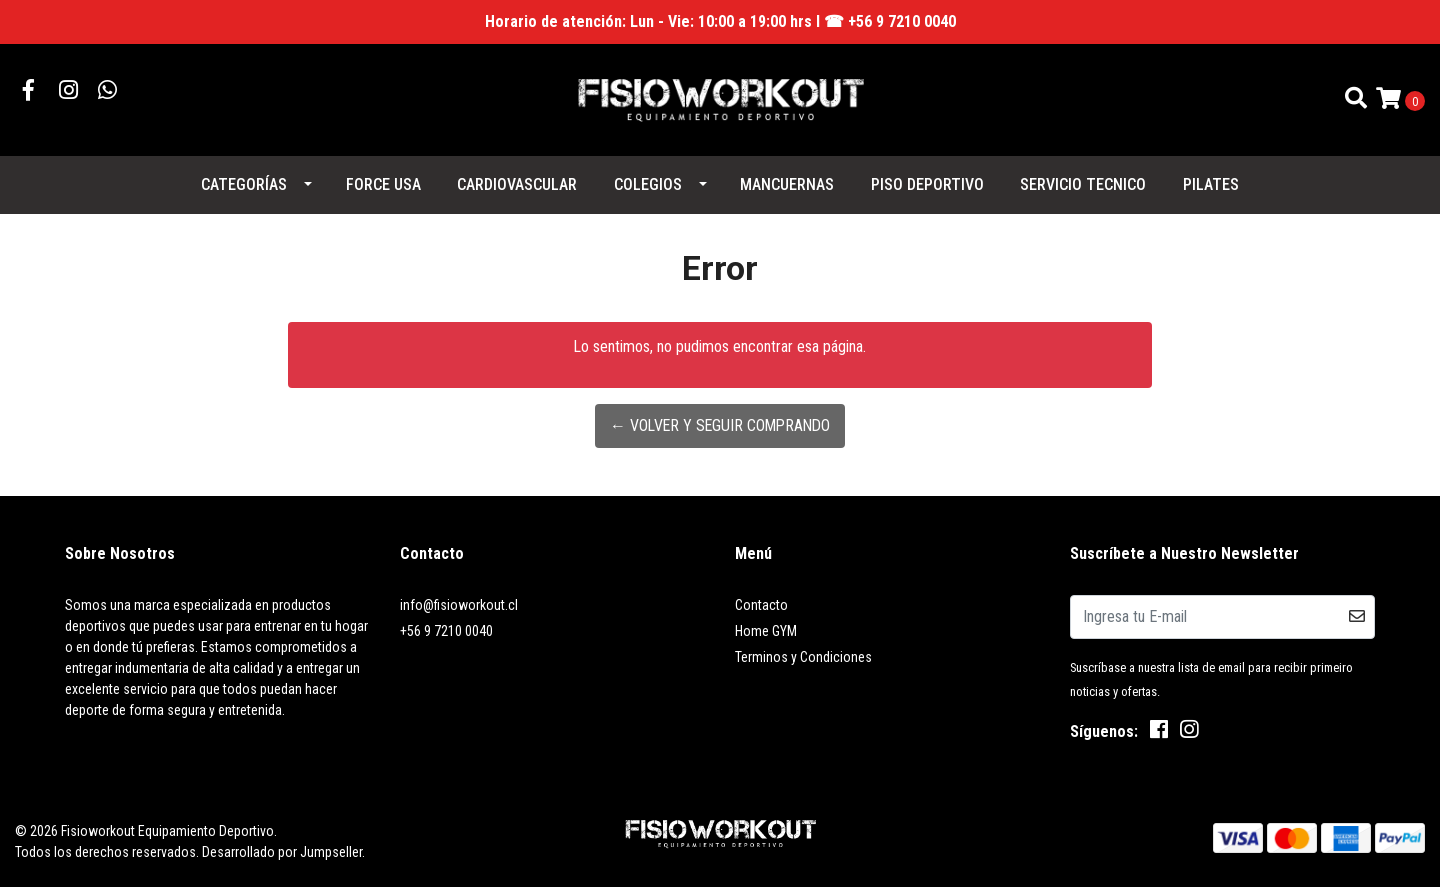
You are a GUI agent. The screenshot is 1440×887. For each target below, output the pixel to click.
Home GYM (766, 631)
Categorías (244, 184)
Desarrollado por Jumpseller (282, 852)
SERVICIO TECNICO (1083, 184)
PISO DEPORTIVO (927, 184)
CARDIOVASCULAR (517, 184)
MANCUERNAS (787, 184)
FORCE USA (383, 184)
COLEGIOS (648, 184)
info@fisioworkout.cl (459, 605)
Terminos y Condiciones (803, 657)
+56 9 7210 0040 (446, 631)
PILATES (1211, 184)
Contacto (761, 605)
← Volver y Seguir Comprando (719, 425)
